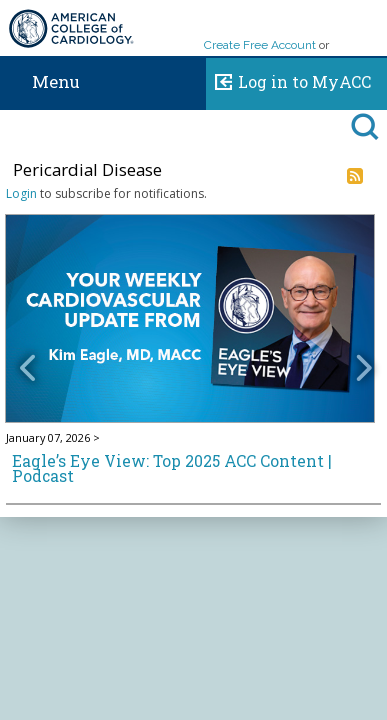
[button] (33, 352)
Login (21, 193)
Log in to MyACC (288, 79)
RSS (355, 176)
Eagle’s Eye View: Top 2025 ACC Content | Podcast (172, 469)
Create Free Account (260, 45)
